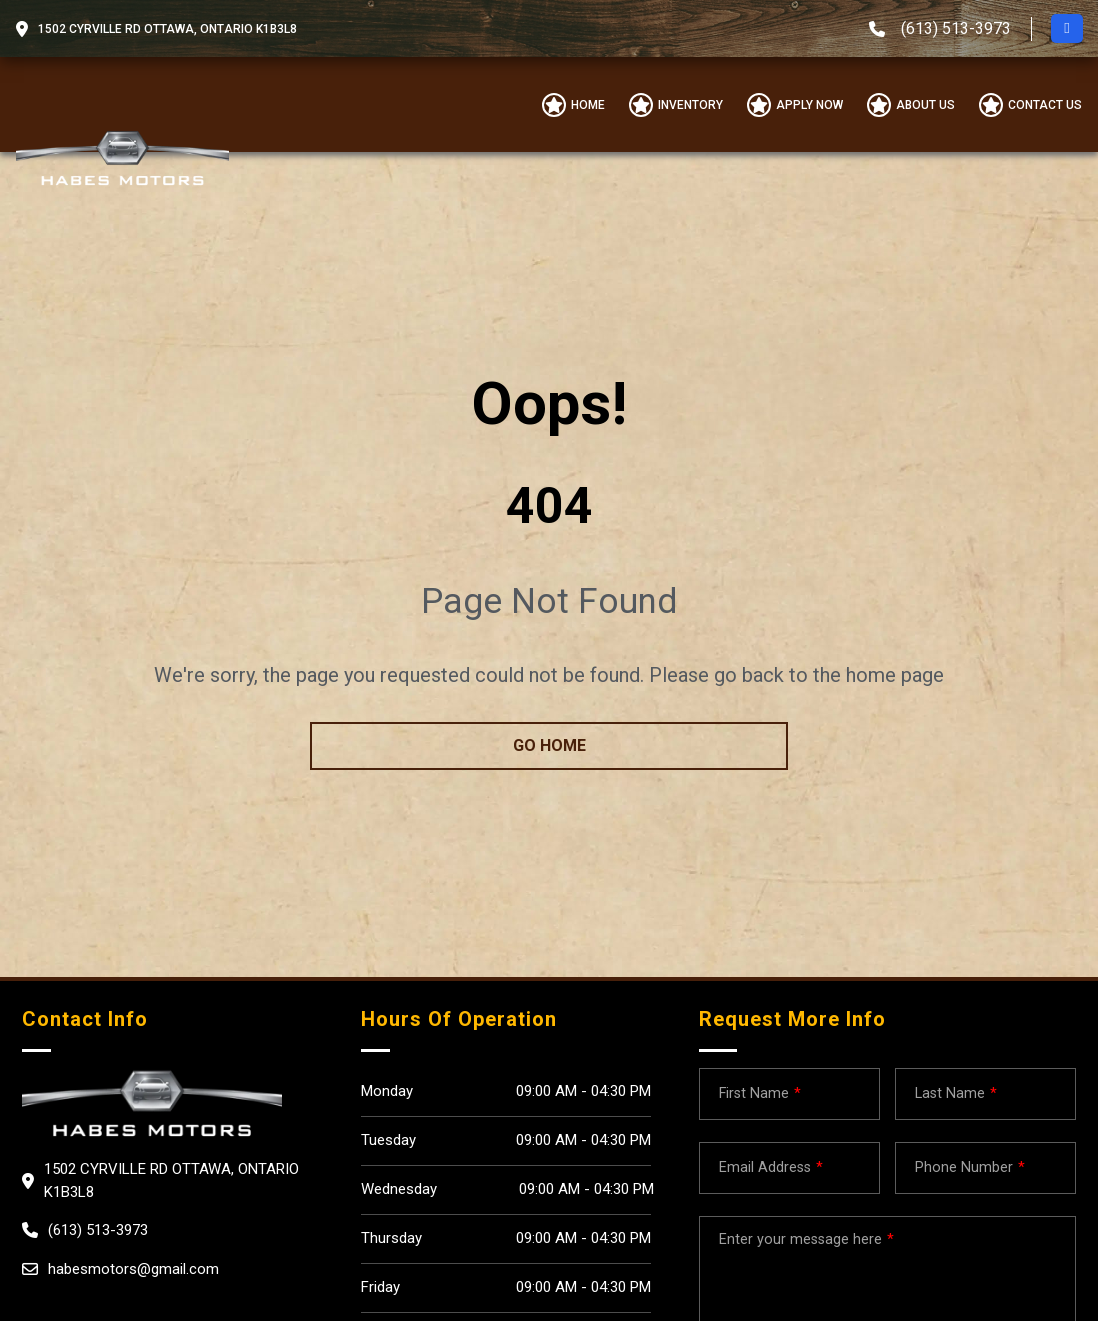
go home (549, 745)
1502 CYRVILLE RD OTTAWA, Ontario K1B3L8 (167, 29)
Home (588, 105)
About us (925, 105)
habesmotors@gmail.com (133, 1269)
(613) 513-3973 (956, 28)
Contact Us (1045, 105)
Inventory (690, 105)
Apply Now (809, 105)
